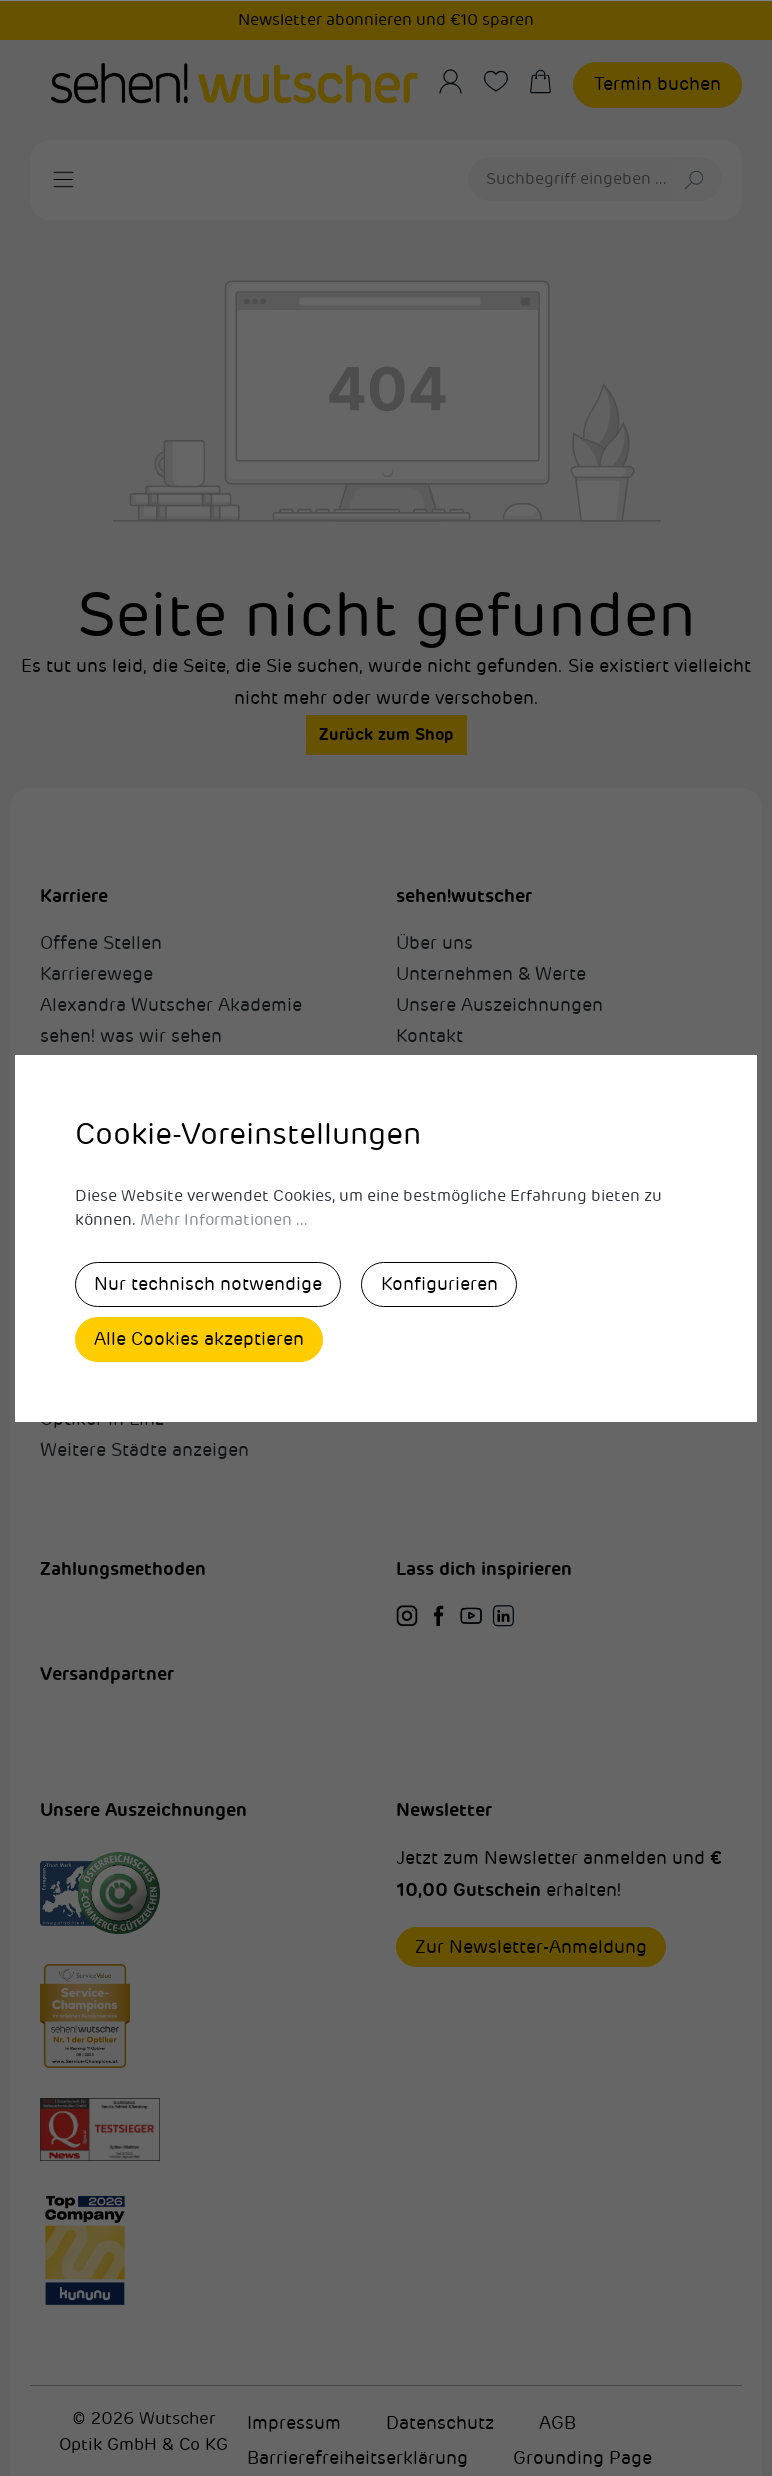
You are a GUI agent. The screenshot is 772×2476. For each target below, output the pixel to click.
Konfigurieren (444, 1283)
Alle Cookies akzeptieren (201, 1339)
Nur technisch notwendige (210, 1283)
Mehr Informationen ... (224, 1219)
